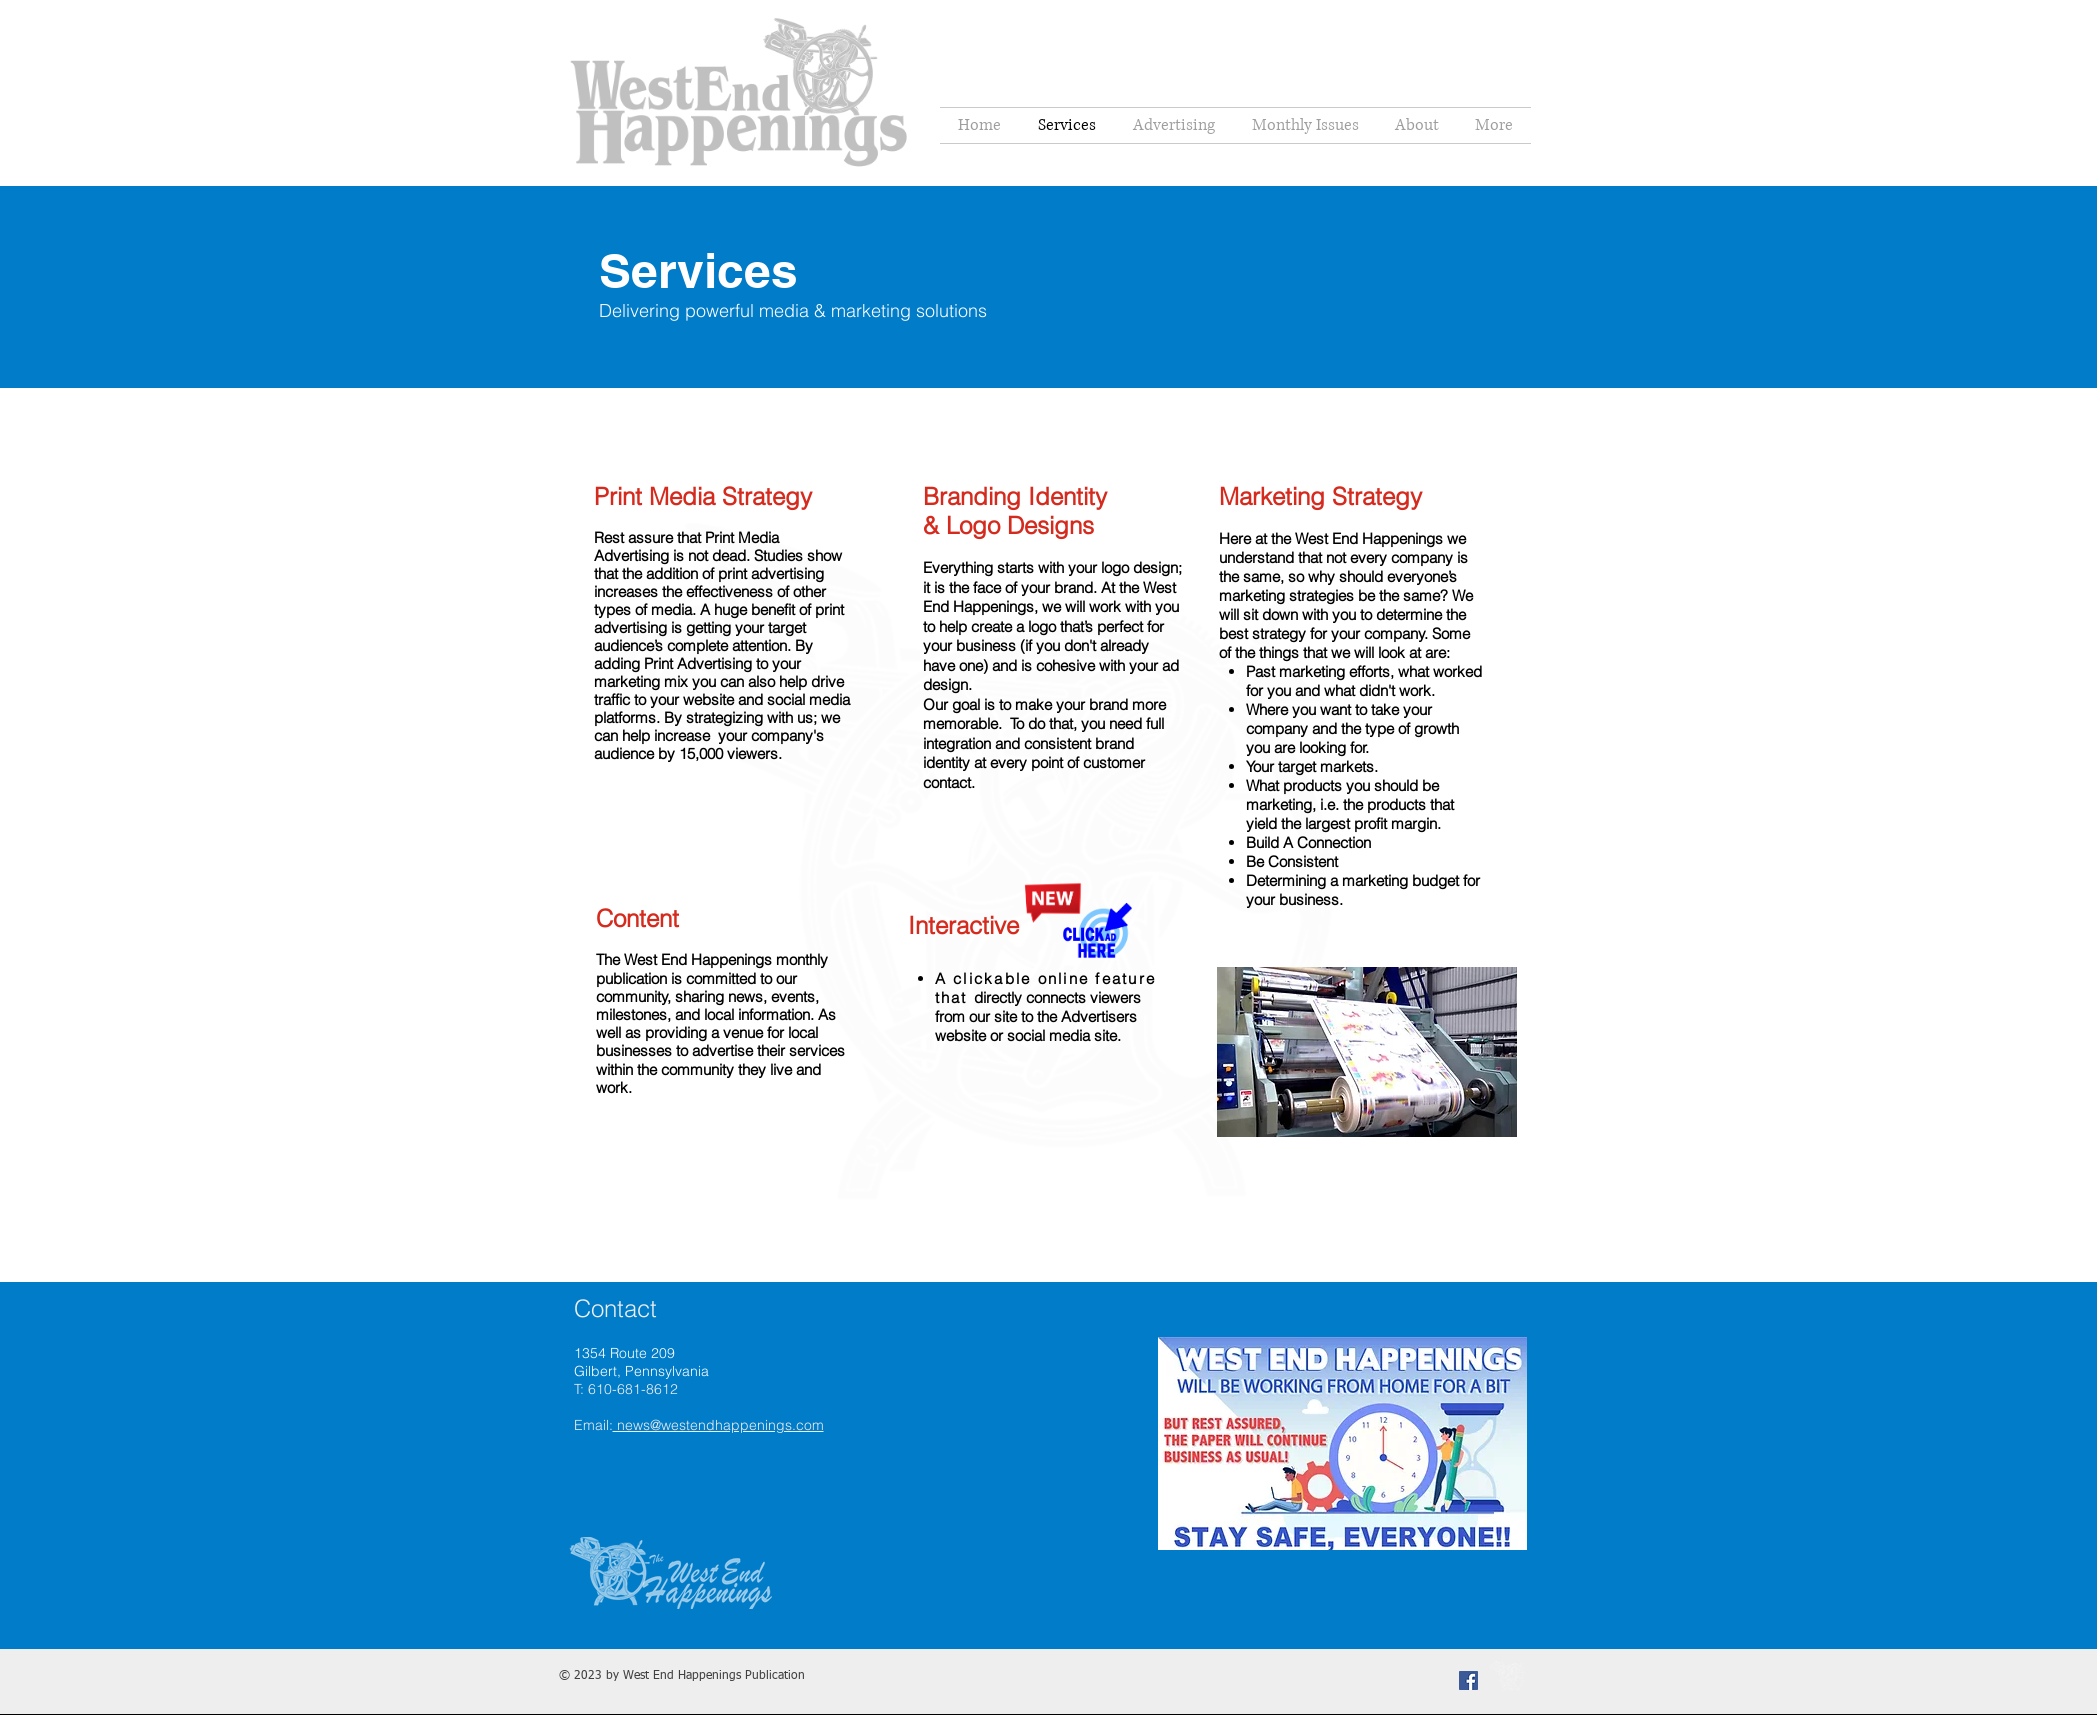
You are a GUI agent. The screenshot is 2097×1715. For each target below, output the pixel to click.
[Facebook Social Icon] (1468, 1680)
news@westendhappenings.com (718, 1425)
